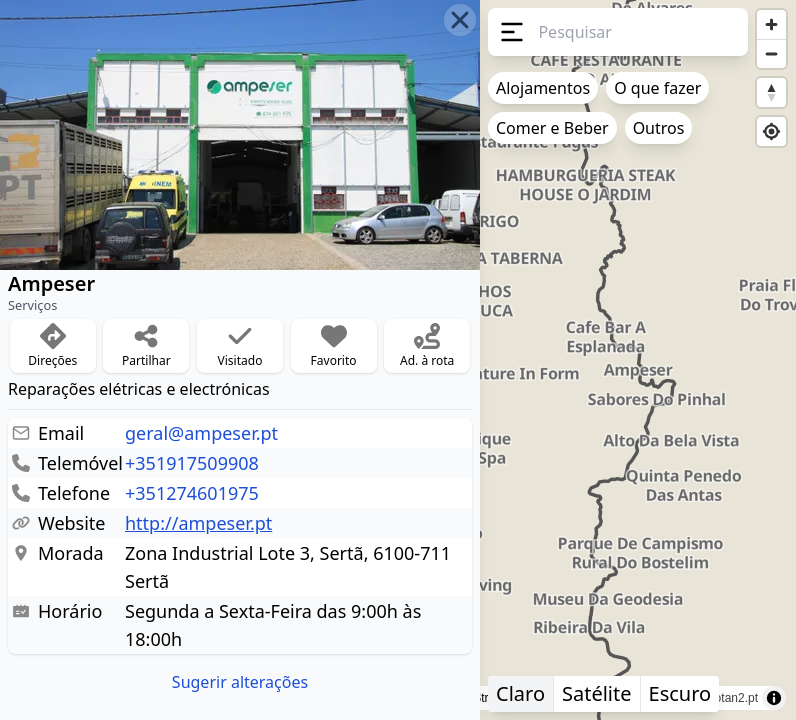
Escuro (680, 693)
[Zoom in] (771, 24)
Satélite (597, 693)
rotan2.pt (734, 698)
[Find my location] (771, 131)
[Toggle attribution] (774, 698)
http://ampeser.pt (198, 523)
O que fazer (657, 88)
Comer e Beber (552, 128)
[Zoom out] (771, 53)
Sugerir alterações (240, 682)
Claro (520, 693)
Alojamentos (543, 88)
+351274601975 (192, 493)
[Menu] (509, 32)
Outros (659, 128)
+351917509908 (192, 463)
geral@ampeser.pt (201, 433)
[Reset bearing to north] (771, 92)
